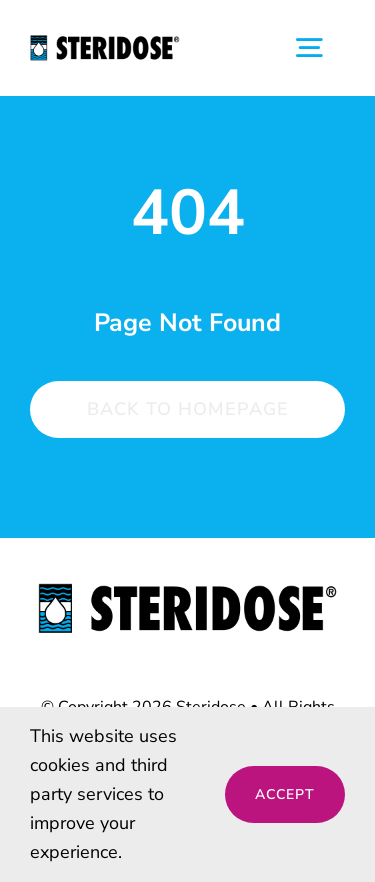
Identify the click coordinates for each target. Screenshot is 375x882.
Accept (285, 794)
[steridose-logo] (188, 591)
